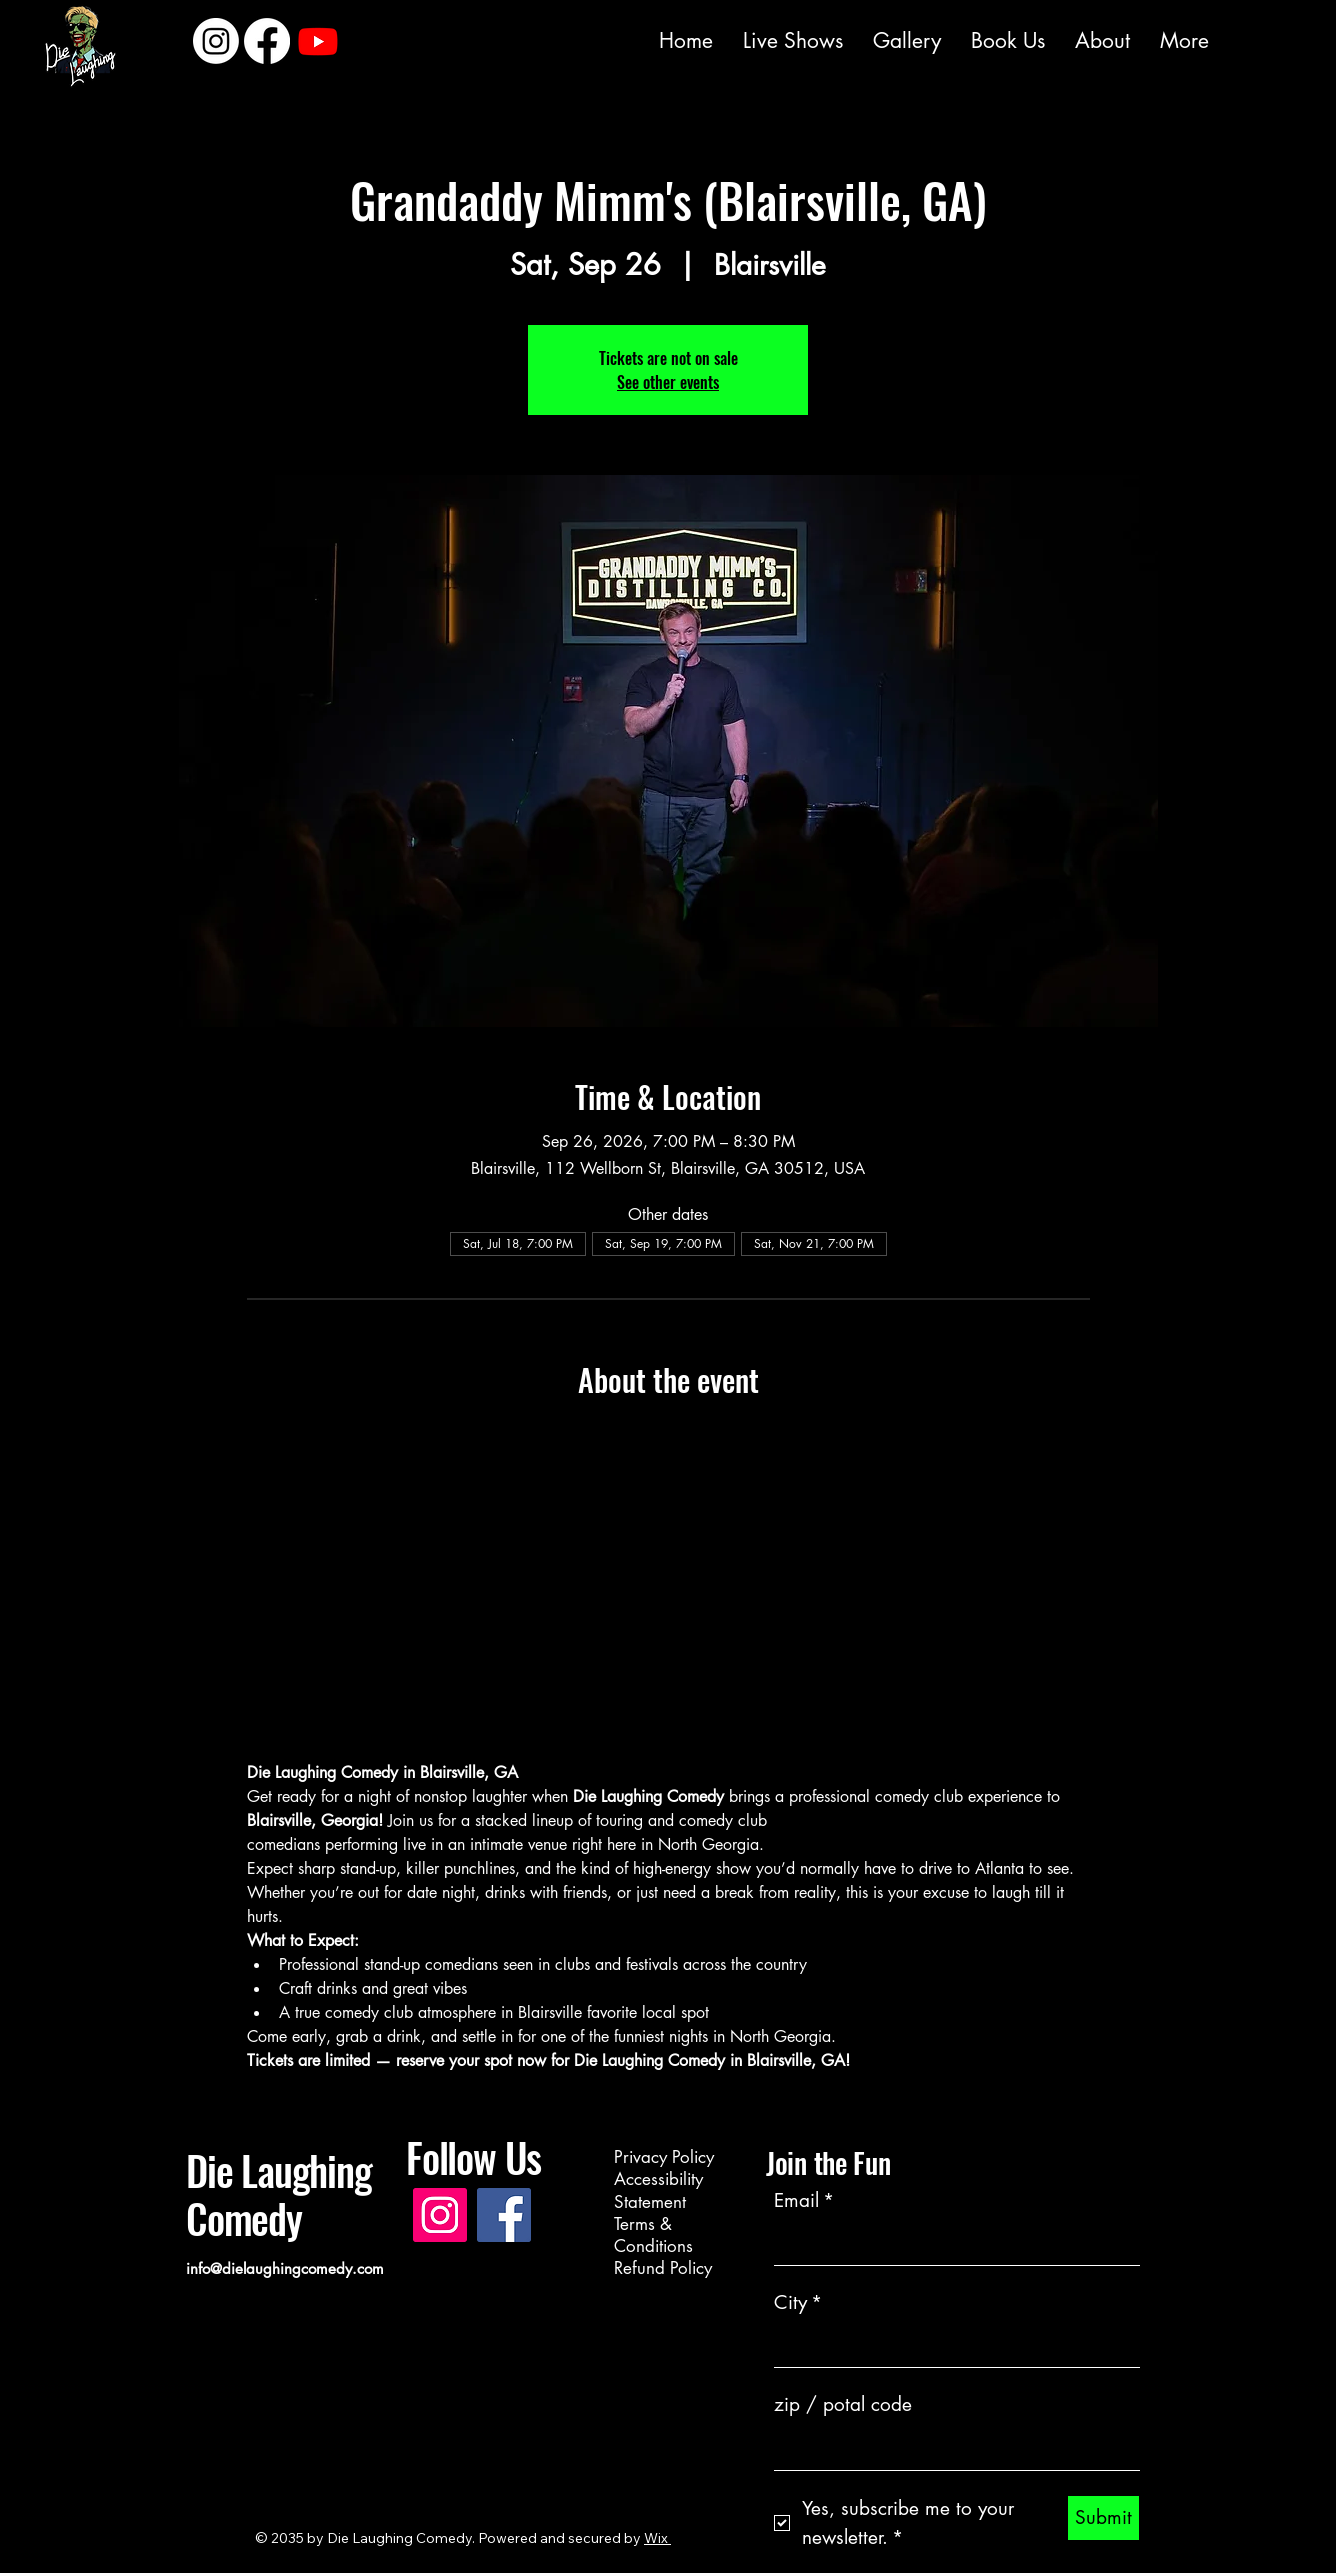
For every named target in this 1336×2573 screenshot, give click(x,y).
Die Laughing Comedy (279, 2194)
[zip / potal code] (951, 2448)
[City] (951, 2346)
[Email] (951, 2244)
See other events (668, 382)
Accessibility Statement (658, 2190)
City (798, 2303)
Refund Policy (663, 2268)
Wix (656, 2538)
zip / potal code (843, 2404)
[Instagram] (556, 37)
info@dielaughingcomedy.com (285, 2268)
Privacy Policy (664, 2157)
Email (804, 2201)
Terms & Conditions (653, 2235)
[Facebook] (605, 37)
